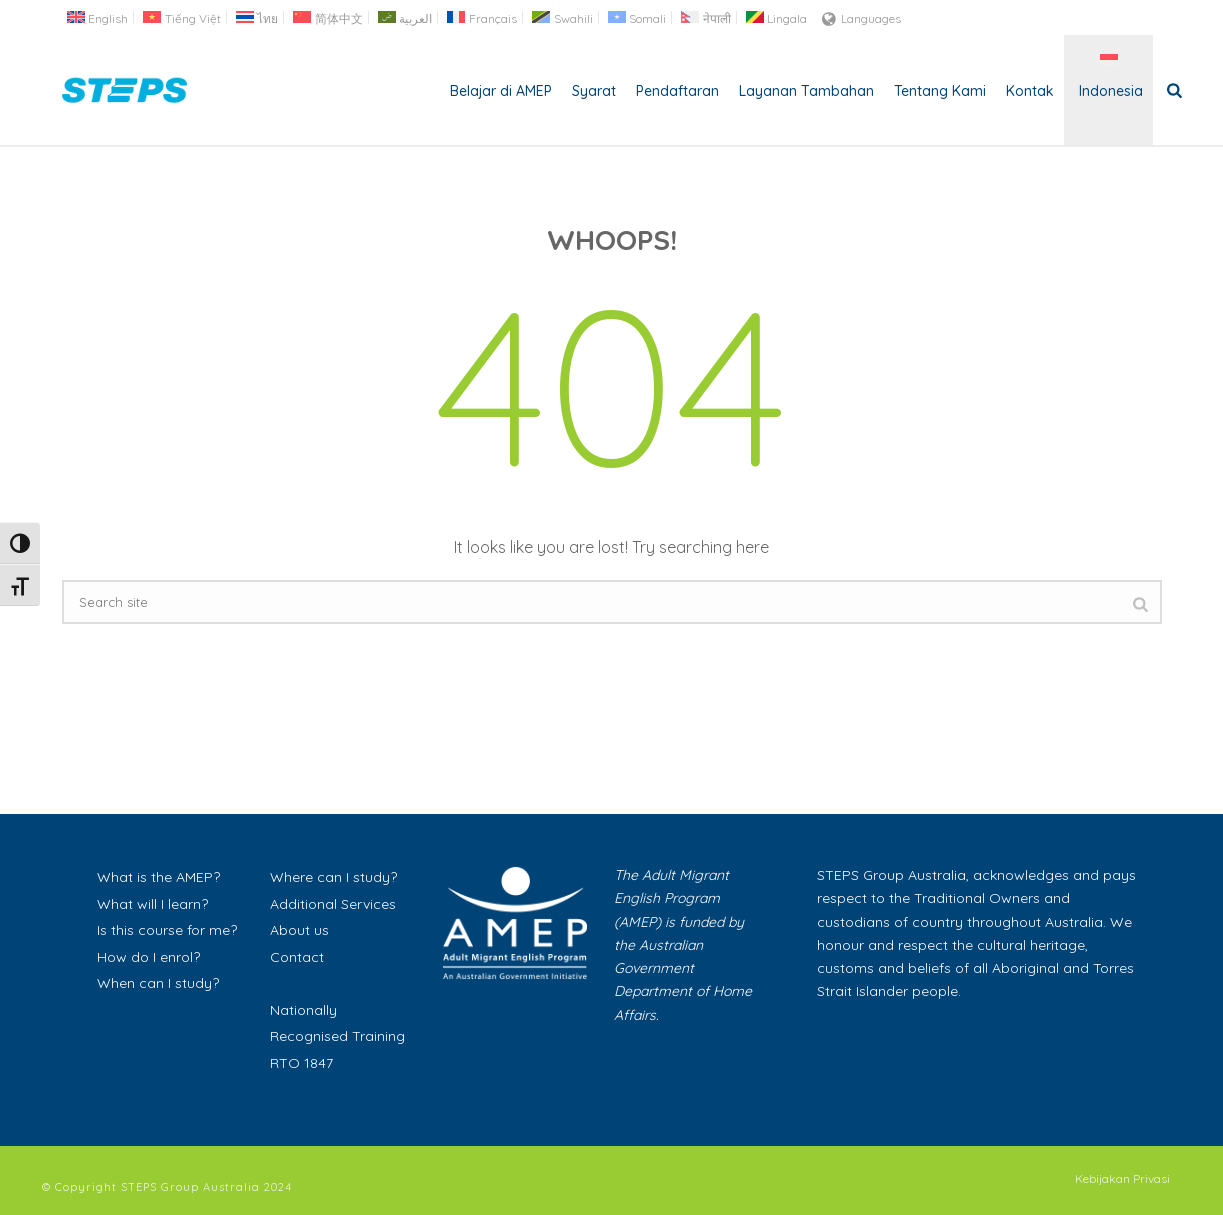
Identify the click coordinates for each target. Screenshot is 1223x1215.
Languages (861, 18)
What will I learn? (152, 904)
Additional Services (333, 904)
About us (299, 930)
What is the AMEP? (158, 877)
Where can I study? (333, 877)
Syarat (594, 91)
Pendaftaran (677, 91)
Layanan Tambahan (806, 91)
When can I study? (158, 983)
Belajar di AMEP (501, 91)
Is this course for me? (167, 930)
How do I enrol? (148, 957)
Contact (297, 957)
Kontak (1030, 91)
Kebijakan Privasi (1122, 1178)
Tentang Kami (940, 91)
